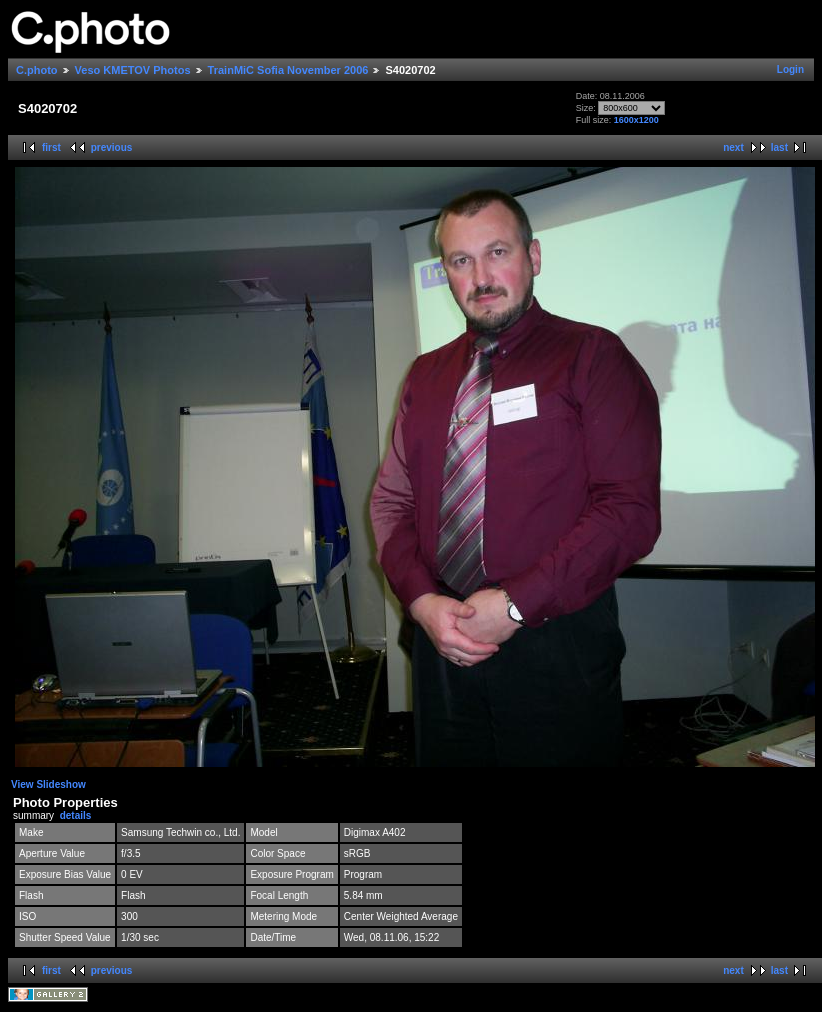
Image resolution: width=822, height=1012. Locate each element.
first (51, 147)
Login (790, 69)
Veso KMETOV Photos (133, 70)
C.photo (37, 70)
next (733, 147)
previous (112, 147)
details (76, 815)
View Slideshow (48, 784)
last (779, 147)
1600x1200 (636, 120)
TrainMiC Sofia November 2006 (288, 70)
